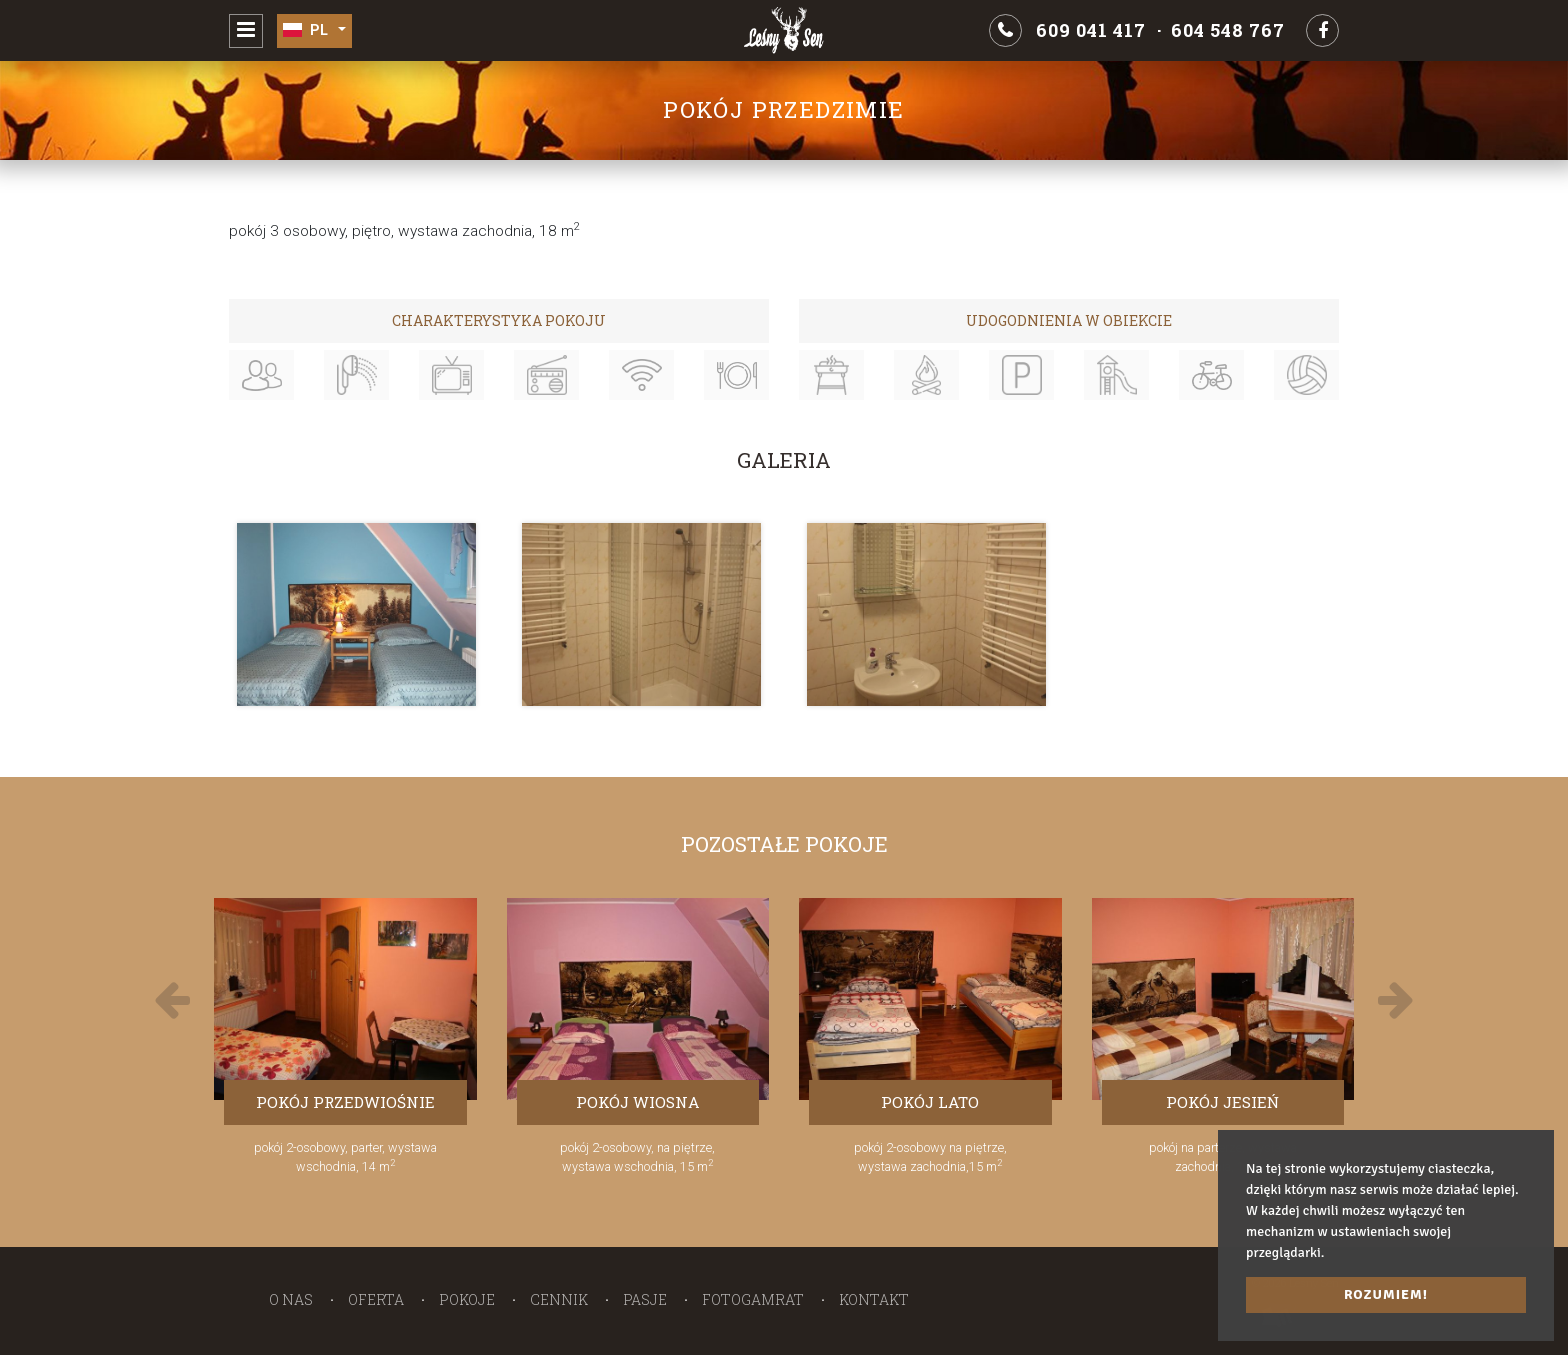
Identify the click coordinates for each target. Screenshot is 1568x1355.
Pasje (645, 1299)
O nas (291, 1299)
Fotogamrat (753, 1299)
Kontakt (874, 1299)
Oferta (376, 1299)
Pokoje (467, 1299)
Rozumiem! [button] (1386, 1294)
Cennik (559, 1299)
